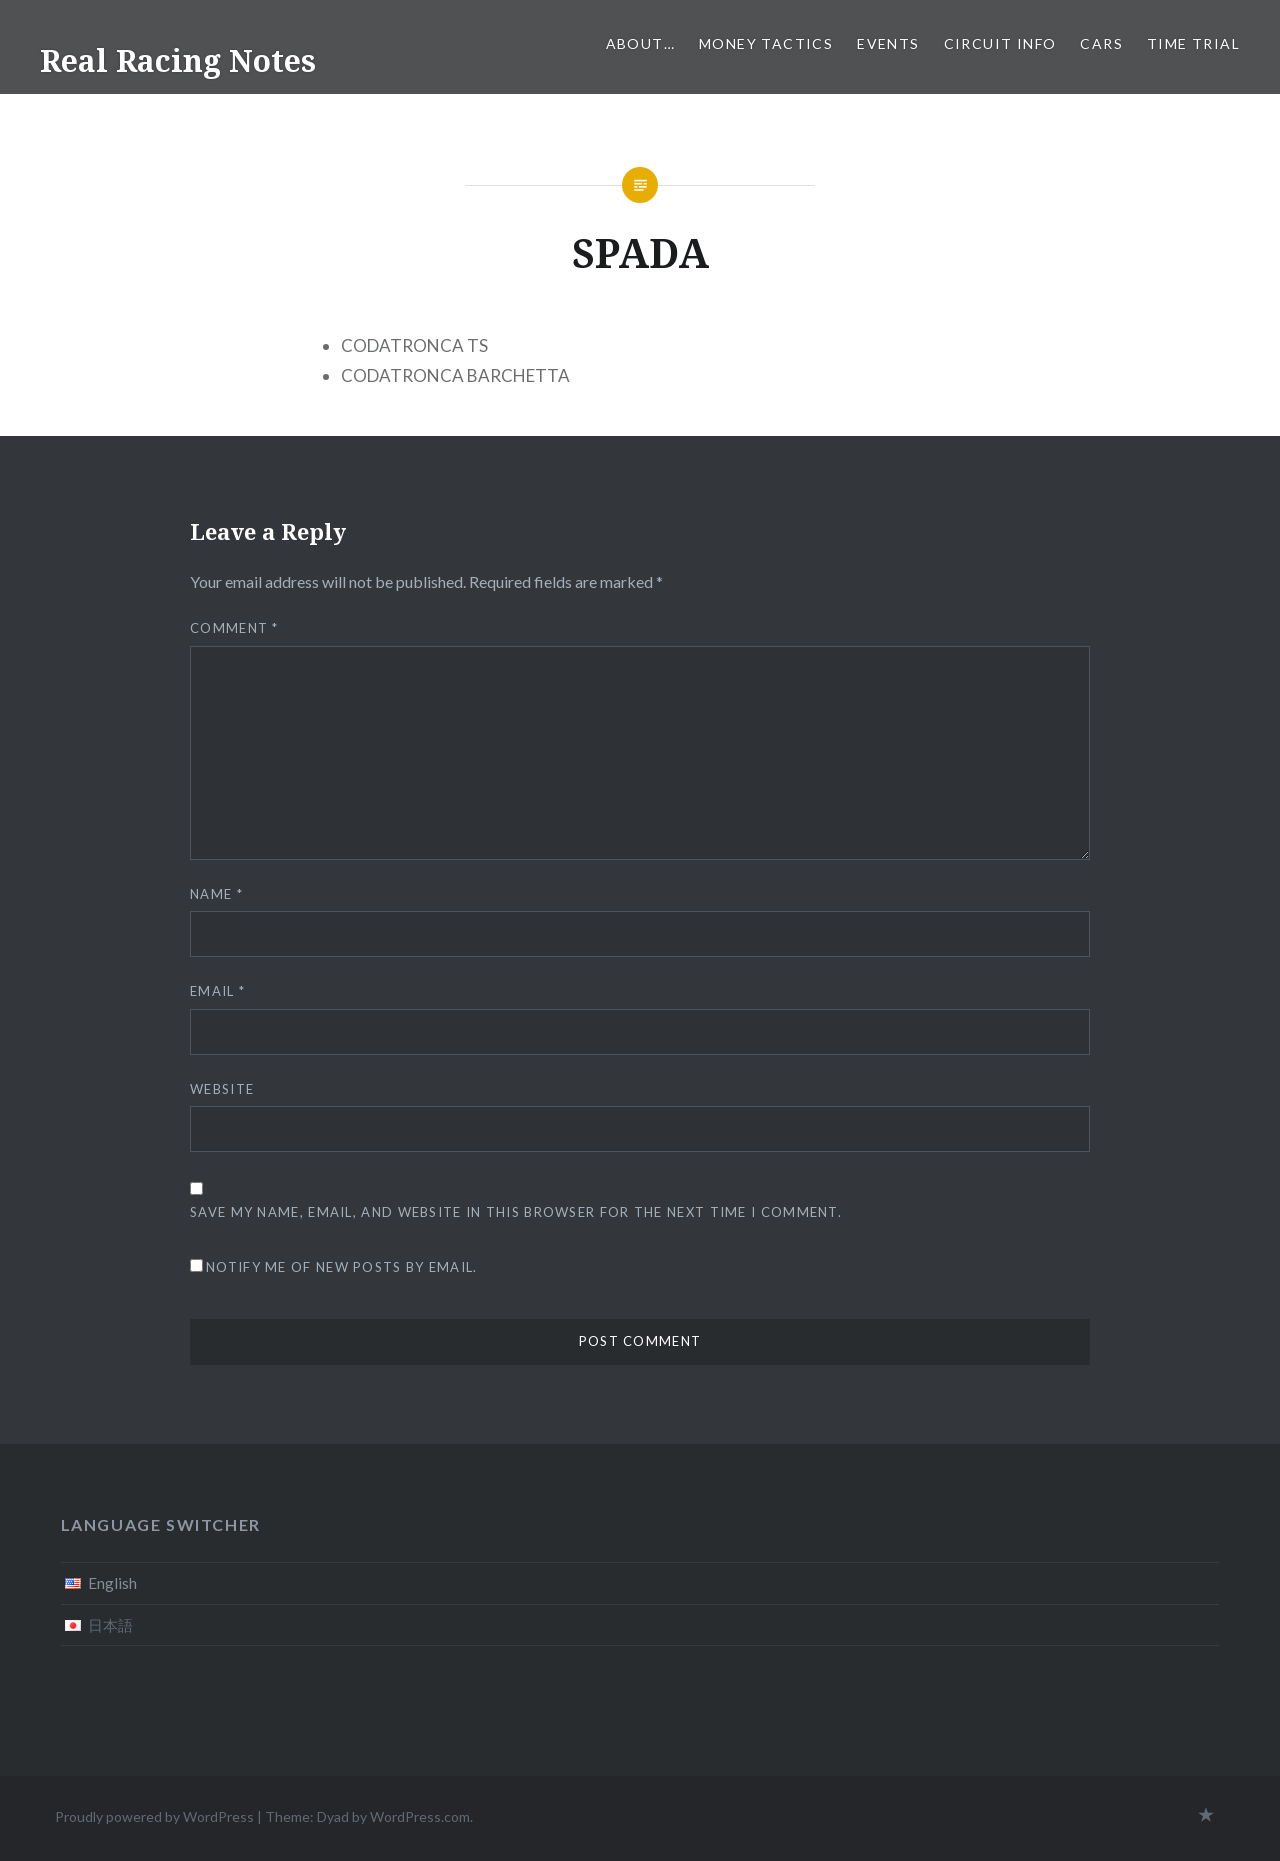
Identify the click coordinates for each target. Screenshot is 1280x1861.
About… (640, 43)
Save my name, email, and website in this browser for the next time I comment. (516, 1212)
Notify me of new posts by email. (342, 1267)
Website (222, 1089)
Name (216, 894)
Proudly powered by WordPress (154, 1816)
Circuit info (1000, 43)
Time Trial (1193, 43)
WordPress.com (420, 1816)
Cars (1101, 43)
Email (217, 991)
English (112, 1583)
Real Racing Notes (178, 60)
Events (888, 43)
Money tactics (766, 43)
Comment (234, 628)
